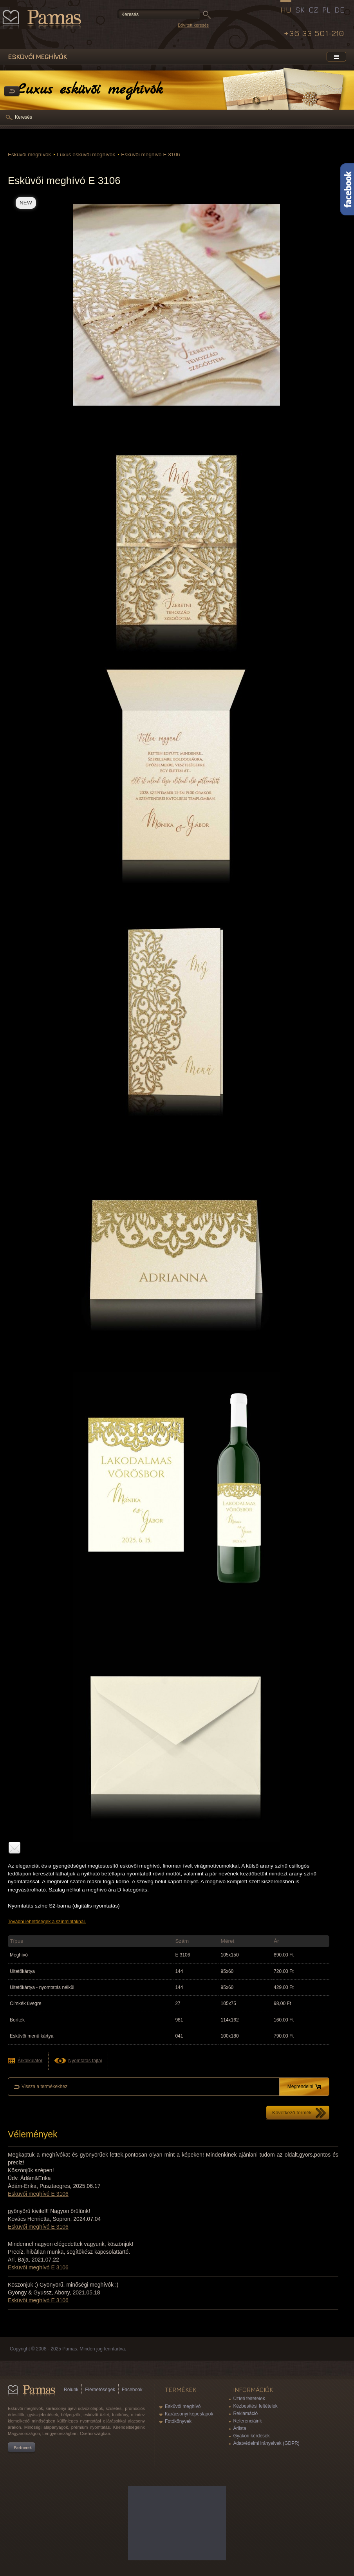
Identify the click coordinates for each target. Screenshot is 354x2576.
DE (339, 9)
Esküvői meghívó (182, 2406)
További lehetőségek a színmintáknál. (47, 1921)
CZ (313, 9)
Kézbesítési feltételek (255, 2406)
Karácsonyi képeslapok (189, 2414)
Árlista (239, 2428)
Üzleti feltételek (249, 2398)
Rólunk (71, 2389)
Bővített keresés (193, 25)
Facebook (132, 2389)
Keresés (23, 117)
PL (326, 9)
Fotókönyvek (178, 2421)
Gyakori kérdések (251, 2436)
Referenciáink (247, 2421)
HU (285, 9)
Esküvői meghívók (29, 154)
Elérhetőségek (100, 2389)
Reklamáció (245, 2413)
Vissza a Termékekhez (12, 91)
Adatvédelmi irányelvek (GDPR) (266, 2443)
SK (300, 9)
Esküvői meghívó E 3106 (150, 154)
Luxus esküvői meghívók (86, 154)
